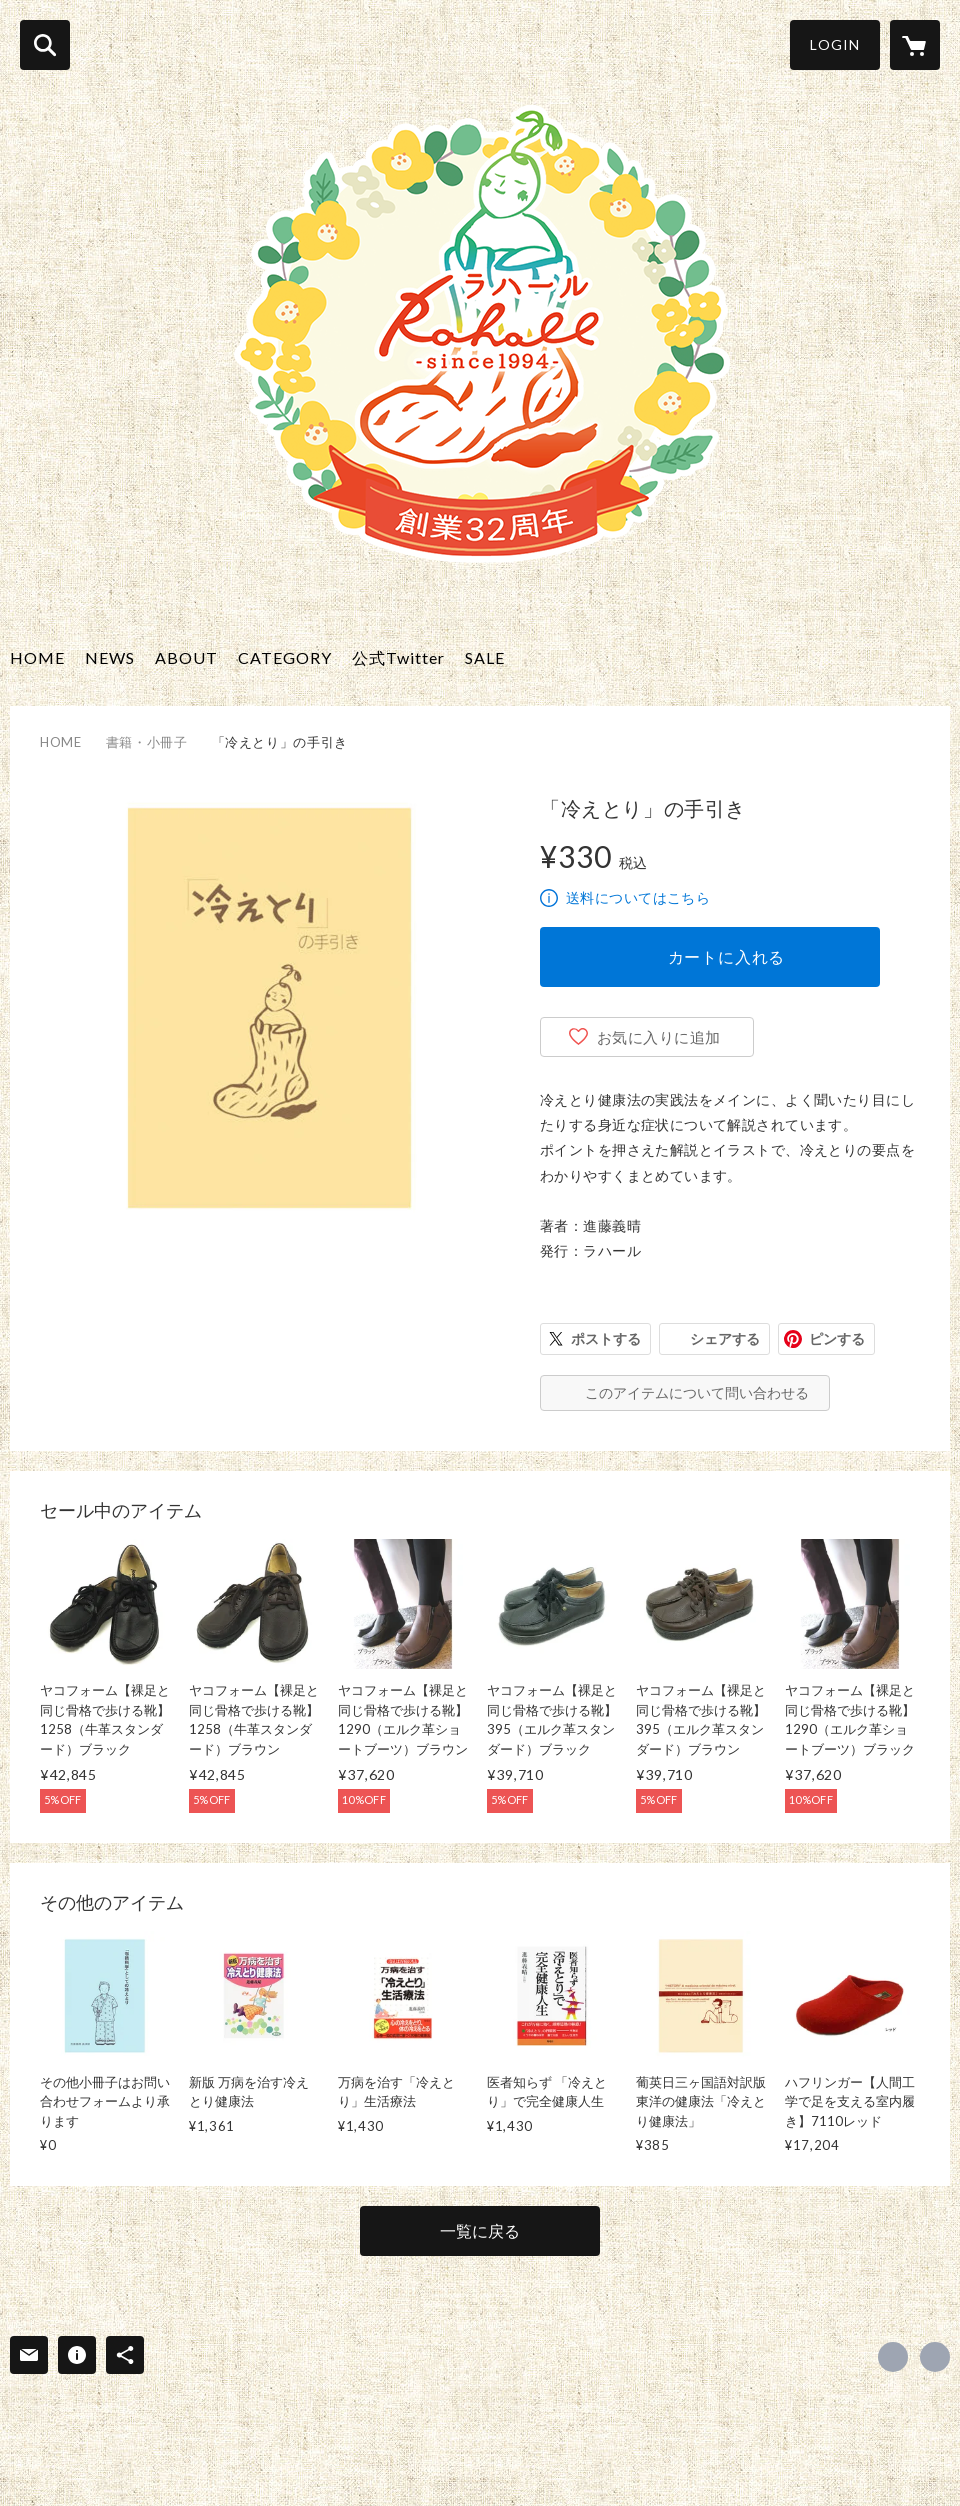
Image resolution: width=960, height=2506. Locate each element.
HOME (37, 657)
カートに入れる (727, 956)
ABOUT (186, 657)
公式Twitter (398, 657)
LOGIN (835, 44)
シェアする (725, 1338)
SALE (485, 657)
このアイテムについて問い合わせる (697, 1392)
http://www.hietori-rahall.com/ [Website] (935, 2357)
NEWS (110, 657)
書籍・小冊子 (147, 742)
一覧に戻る (480, 2230)
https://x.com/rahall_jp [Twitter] (893, 2357)
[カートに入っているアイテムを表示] (915, 45)
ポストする (606, 1338)
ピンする (837, 1338)
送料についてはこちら (638, 897)
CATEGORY (285, 657)
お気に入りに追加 (659, 1037)
